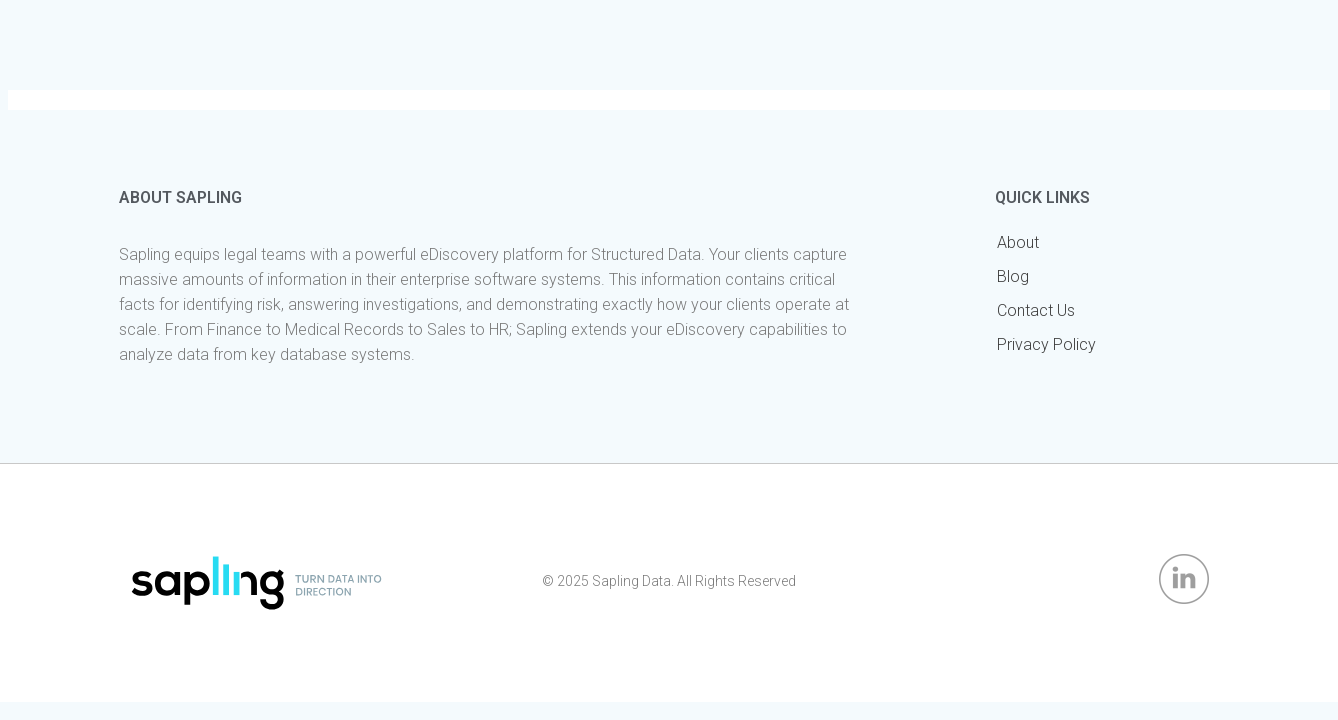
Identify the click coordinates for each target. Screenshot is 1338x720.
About (1018, 242)
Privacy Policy (1046, 344)
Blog (1013, 276)
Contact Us (1036, 310)
